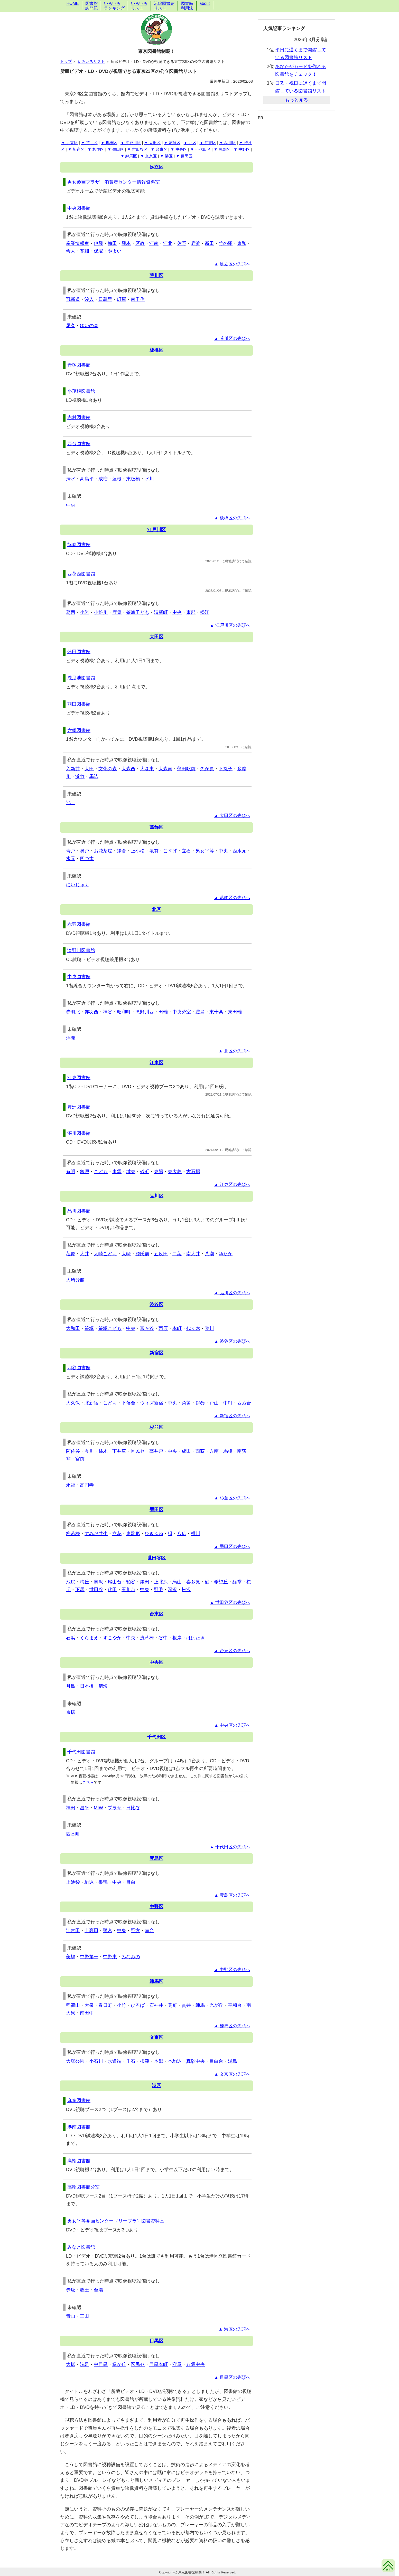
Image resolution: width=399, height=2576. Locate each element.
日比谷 (133, 1807)
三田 (84, 2316)
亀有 (154, 850)
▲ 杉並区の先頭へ (232, 1498)
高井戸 (156, 1451)
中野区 (156, 1906)
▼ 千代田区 (200, 149)
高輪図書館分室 (83, 2187)
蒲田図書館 (78, 651)
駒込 (89, 1882)
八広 (181, 1533)
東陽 (158, 1171)
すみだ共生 (96, 1533)
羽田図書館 (78, 704)
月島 (70, 1686)
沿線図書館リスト (164, 5)
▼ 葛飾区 (172, 142)
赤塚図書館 (78, 365)
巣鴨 (103, 1882)
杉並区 (156, 1427)
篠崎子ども (137, 612)
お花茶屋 (103, 850)
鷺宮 (107, 1930)
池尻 (70, 1581)
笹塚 (89, 1328)
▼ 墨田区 (115, 149)
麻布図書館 (78, 2100)
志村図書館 (78, 417)
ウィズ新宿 (151, 1402)
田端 (163, 1011)
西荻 (200, 1451)
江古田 (73, 1930)
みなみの (131, 1956)
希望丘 (221, 1581)
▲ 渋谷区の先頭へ (232, 1341)
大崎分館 (75, 1279)
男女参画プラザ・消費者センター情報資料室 (113, 182)
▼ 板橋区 (109, 142)
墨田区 (156, 1509)
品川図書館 (78, 1211)
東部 (191, 612)
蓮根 (117, 478)
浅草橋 (147, 1637)
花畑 (84, 251)
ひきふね (154, 1533)
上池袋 (73, 1882)
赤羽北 (73, 1011)
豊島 (200, 1011)
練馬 (200, 2005)
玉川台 (128, 1589)
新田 (209, 243)
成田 (186, 1451)
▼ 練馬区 (128, 156)
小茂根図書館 (81, 391)
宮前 (80, 1458)
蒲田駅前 (186, 768)
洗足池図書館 (81, 677)
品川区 (156, 1196)
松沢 (186, 1589)
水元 (70, 858)
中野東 (110, 1956)
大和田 (73, 1328)
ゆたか (226, 1253)
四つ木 (87, 858)
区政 (140, 243)
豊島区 (156, 1858)
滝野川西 (144, 1011)
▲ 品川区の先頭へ (232, 1292)
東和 (241, 243)
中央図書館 (78, 208)
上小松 (138, 850)
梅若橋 (73, 1533)
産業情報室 (77, 243)
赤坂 (70, 2290)
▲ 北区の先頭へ (234, 1051)
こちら (88, 1782)
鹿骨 (117, 612)
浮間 (70, 1038)
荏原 (70, 1253)
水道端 (115, 2061)
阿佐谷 (73, 1451)
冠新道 (73, 299)
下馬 (80, 1589)
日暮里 (105, 299)
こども (101, 1171)
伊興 (98, 243)
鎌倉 (121, 850)
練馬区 (156, 1981)
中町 (228, 1402)
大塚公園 (75, 2061)
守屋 (177, 2364)
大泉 (89, 2005)
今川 (89, 1451)
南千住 (138, 299)
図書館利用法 (187, 5)
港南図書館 (78, 2127)
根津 (144, 2061)
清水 (70, 478)
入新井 (73, 768)
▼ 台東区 (159, 149)
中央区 (156, 1662)
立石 (186, 850)
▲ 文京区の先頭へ (232, 2074)
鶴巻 (200, 1402)
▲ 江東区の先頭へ (232, 1184)
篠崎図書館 (78, 544)
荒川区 (156, 275)
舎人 (70, 251)
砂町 (144, 1171)
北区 (156, 909)
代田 (112, 1589)
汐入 (89, 299)
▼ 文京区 (148, 156)
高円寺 (87, 1485)
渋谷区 (156, 1304)
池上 (70, 802)
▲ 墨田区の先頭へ (232, 1546)
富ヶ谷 (147, 1328)
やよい (115, 251)
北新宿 (91, 1402)
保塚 (98, 251)
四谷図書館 (78, 1367)
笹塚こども (110, 1328)
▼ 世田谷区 (137, 149)
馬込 (93, 776)
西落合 (244, 1402)
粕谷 (130, 1581)
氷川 (149, 478)
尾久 (70, 325)
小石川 (96, 2061)
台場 (98, 2290)
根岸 (177, 1637)
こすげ (170, 850)
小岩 (84, 612)
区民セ (138, 1451)
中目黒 (101, 2364)
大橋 (70, 2364)
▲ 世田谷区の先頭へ (230, 1602)
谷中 (163, 1637)
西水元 (239, 850)
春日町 (105, 2005)
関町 (172, 2005)
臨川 (209, 1328)
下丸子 (226, 768)
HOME (73, 3)
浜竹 (80, 776)
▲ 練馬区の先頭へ (232, 2025)
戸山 (214, 1402)
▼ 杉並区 (96, 149)
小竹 (121, 2005)
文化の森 (107, 768)
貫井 (186, 2005)
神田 (70, 1807)
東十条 (216, 1011)
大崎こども (105, 1253)
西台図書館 (78, 443)
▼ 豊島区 (222, 149)
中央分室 (181, 1011)
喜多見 (193, 1581)
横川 (195, 1533)
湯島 (232, 2061)
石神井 (156, 2005)
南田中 (87, 2013)
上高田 (91, 1930)
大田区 (156, 636)
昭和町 (124, 1011)
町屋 (121, 299)
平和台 (235, 2005)
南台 (149, 1930)
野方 (135, 1930)
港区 (156, 2085)
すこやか (112, 1637)
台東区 (156, 1614)
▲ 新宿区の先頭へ (232, 1415)
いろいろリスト (139, 5)
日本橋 (87, 1686)
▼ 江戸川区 (130, 142)
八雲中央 (195, 2364)
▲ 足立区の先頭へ (232, 264)
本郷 (158, 2061)
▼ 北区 (190, 142)
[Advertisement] (296, 133)
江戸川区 (156, 529)
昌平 (84, 1807)
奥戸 (84, 850)
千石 (130, 2061)
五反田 (161, 1253)
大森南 (165, 768)
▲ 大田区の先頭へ (232, 815)
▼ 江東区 (207, 142)
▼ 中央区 (178, 149)
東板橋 (133, 478)
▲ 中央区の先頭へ (232, 1725)
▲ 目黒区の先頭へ (232, 2377)
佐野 (181, 243)
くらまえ (89, 1637)
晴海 (103, 1686)
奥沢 (98, 1581)
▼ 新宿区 (76, 149)
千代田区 (156, 1736)
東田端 (235, 1011)
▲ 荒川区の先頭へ (232, 338)
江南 (154, 243)
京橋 (70, 1712)
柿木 (103, 1451)
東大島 (175, 1171)
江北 (167, 243)
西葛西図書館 (81, 573)
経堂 (237, 1581)
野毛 (158, 1589)
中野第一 (89, 1956)
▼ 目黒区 (184, 156)
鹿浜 (195, 243)
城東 (130, 1171)
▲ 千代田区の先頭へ (230, 1847)
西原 (163, 1328)
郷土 (84, 2290)
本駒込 (175, 2061)
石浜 (70, 1637)
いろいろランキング (114, 5)
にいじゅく (77, 884)
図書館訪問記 (91, 5)
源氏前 (142, 1253)
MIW (98, 1807)
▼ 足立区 (69, 142)
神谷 (107, 1011)
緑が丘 (119, 2364)
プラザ (115, 1807)
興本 (126, 243)
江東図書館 (78, 1077)
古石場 (193, 1171)
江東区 (156, 1062)
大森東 (147, 768)
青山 (70, 2316)
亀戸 (84, 1171)
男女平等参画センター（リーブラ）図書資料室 (115, 2220)
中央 (70, 505)
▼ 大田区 (152, 142)
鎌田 (144, 1581)
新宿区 (156, 1352)
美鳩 (70, 1956)
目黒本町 (158, 2364)
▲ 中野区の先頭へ (232, 1969)
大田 (89, 768)
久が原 (207, 768)
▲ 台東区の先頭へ (232, 1650)
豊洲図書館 (78, 1107)
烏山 (177, 1581)
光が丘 (216, 2005)
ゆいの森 (89, 325)
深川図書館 (78, 1133)
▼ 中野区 (242, 149)
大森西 (128, 768)
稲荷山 (73, 2005)
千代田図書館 (81, 1751)
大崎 (126, 1253)
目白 (130, 1882)
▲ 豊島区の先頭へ (232, 1895)
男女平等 (205, 850)
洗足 (84, 2364)
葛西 (70, 612)
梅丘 (84, 1581)
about (205, 3)
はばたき (195, 1637)
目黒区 (156, 2340)
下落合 (128, 1402)
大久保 (73, 1402)
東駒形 (133, 1533)
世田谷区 (156, 1558)
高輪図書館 (78, 2160)
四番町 (73, 1834)
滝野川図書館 (81, 950)
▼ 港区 (166, 156)
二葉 (177, 1253)
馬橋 (228, 1451)
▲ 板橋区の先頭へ (232, 518)
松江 (204, 612)
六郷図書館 (78, 730)
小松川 (101, 612)
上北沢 (161, 1581)
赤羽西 (91, 1011)
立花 (117, 1533)
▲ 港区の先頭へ (234, 2329)
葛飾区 (156, 827)
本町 (177, 1328)
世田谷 (96, 1589)
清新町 (161, 612)
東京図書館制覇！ (156, 51)
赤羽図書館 (78, 924)
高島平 (87, 478)
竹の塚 (226, 243)
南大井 (193, 1253)
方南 (214, 1451)
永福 (70, 1485)
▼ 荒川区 (89, 142)
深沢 (172, 1589)
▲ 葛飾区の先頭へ (232, 897)
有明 (70, 1171)
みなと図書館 (81, 2247)
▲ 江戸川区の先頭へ (230, 625)
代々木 (193, 1328)
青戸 (70, 850)
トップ (66, 61)
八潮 (209, 1253)
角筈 (186, 1402)
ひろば (138, 2005)
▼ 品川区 (227, 142)
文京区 (156, 2037)
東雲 (117, 1171)
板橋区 (156, 350)
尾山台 (115, 1581)
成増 (103, 478)
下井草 (119, 1451)
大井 (84, 1253)
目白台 (216, 2061)
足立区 (156, 167)
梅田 (112, 243)
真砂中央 (195, 2061)
